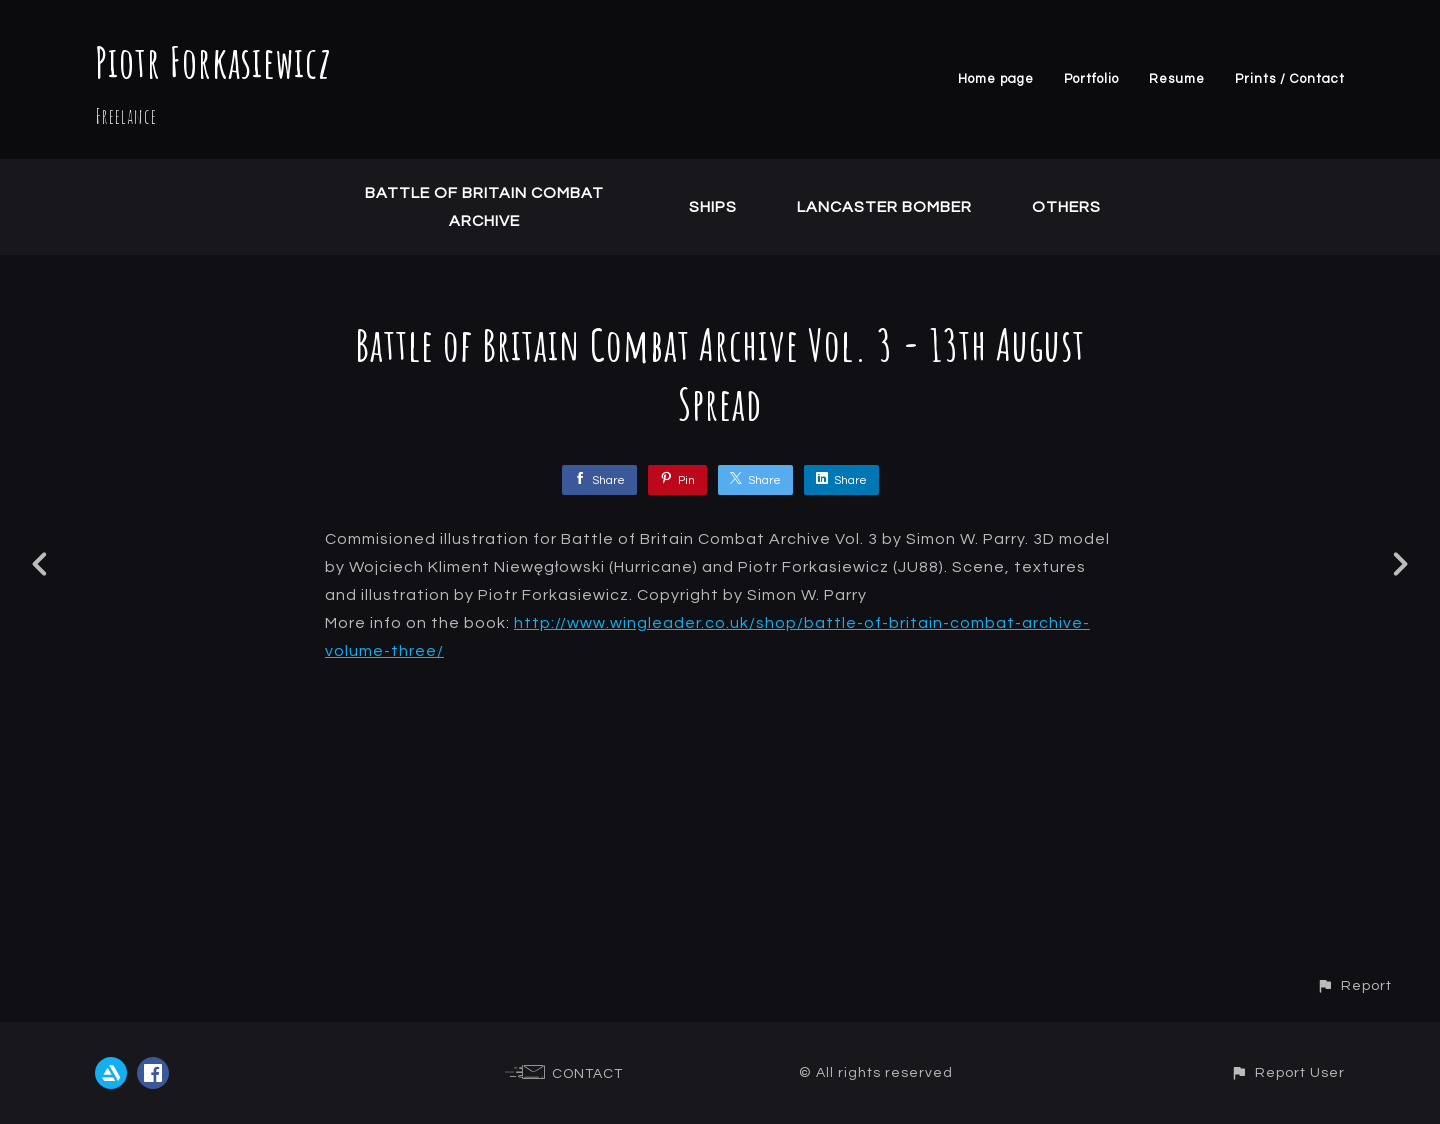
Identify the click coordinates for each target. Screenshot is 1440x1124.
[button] (1354, 985)
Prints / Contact (1290, 79)
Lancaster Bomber (884, 207)
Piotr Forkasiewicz (213, 61)
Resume (1177, 79)
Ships (713, 207)
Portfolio (1091, 79)
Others (1066, 207)
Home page (996, 79)
